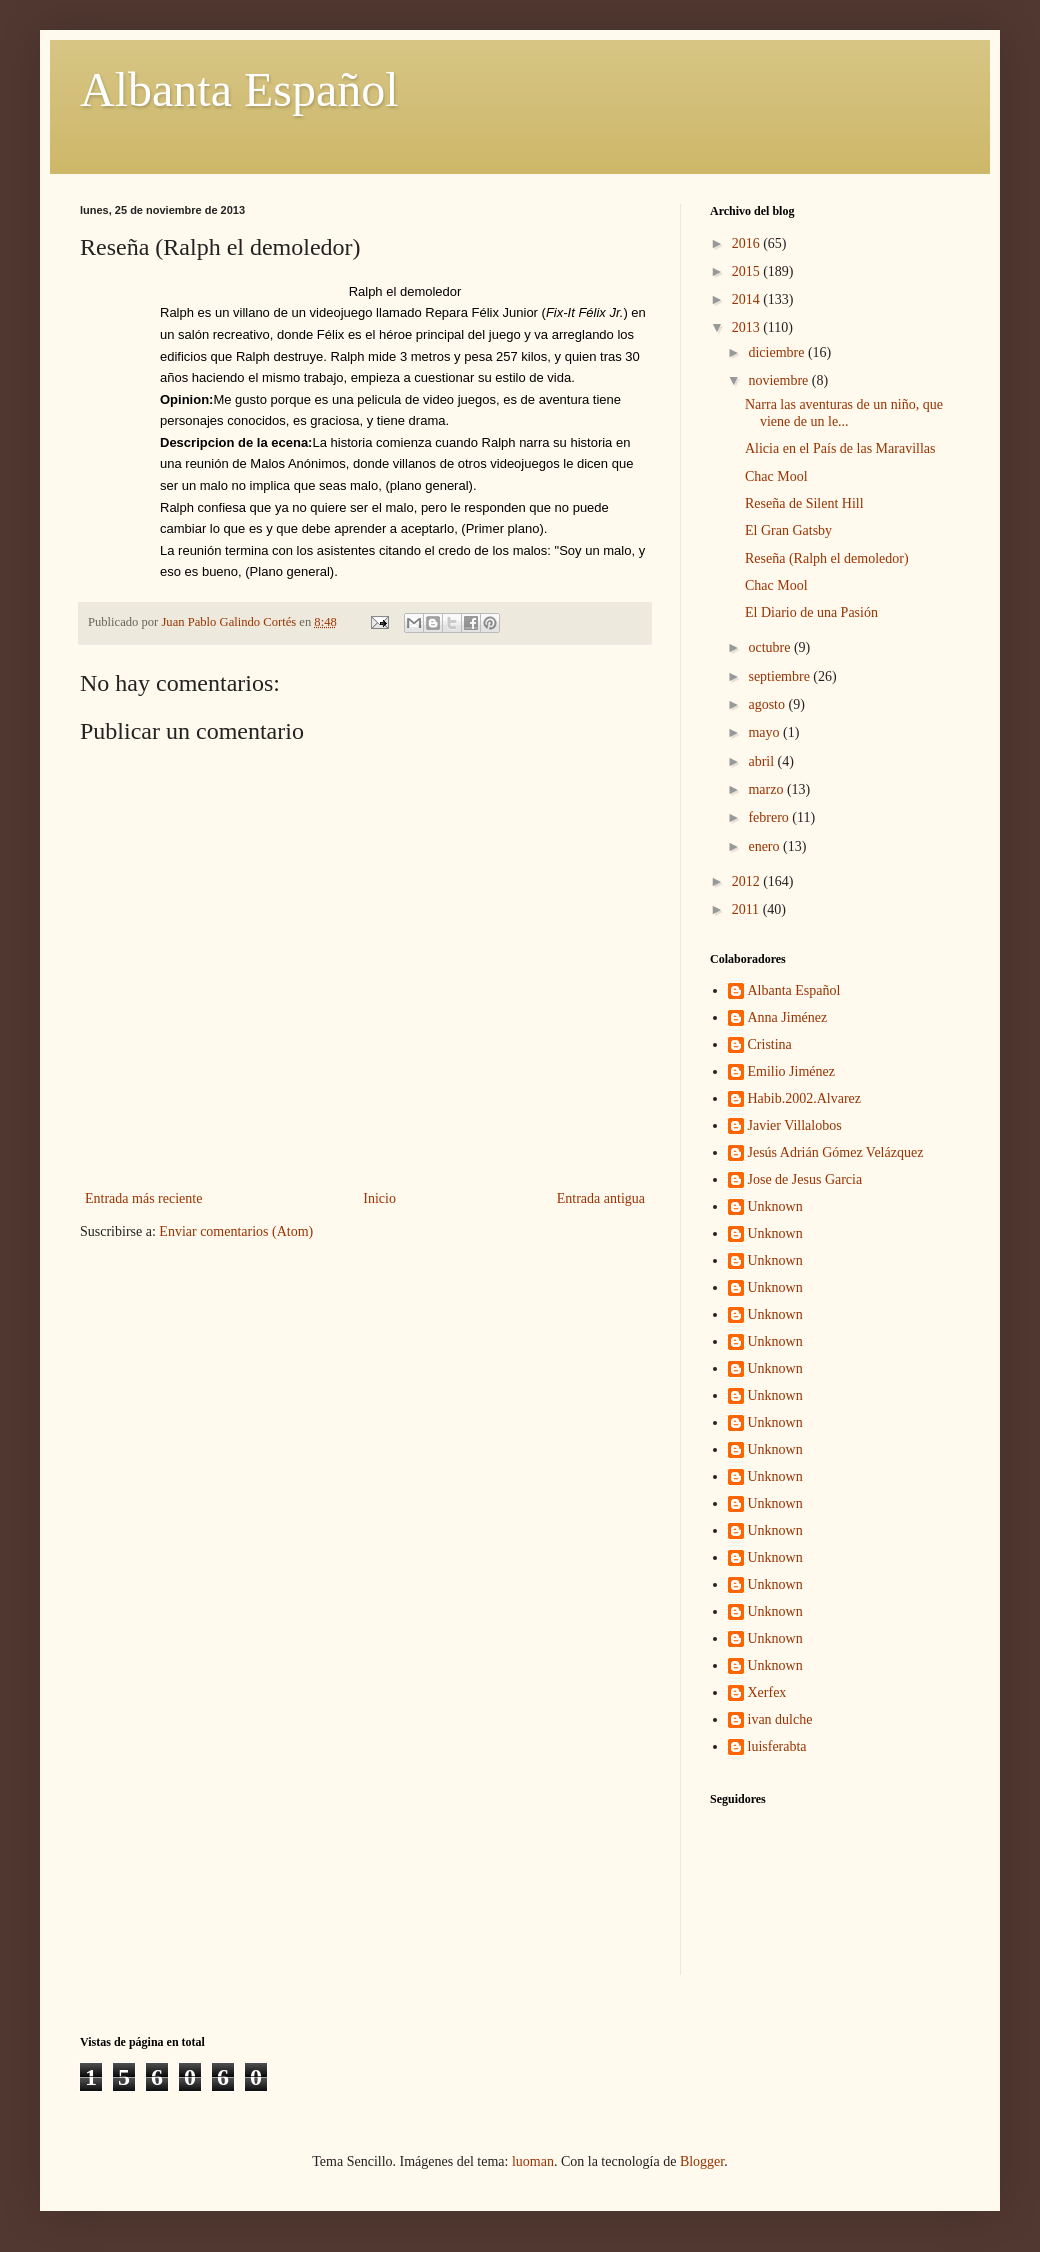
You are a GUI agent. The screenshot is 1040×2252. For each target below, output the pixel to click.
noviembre (779, 380)
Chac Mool (776, 476)
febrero (770, 817)
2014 (748, 299)
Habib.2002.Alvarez (805, 1098)
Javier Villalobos (795, 1125)
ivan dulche (780, 1719)
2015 (748, 271)
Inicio (379, 1198)
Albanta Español (239, 89)
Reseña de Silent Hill (804, 503)
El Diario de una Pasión (811, 612)
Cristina (770, 1044)
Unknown (775, 1206)
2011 (747, 909)
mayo (765, 732)
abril (762, 761)
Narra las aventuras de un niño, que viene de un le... (844, 413)
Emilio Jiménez (791, 1071)
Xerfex (767, 1692)
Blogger (702, 2161)
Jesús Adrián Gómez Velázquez (836, 1152)
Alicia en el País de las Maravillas (840, 448)
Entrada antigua (601, 1198)
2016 (748, 243)
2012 (748, 881)
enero (765, 846)
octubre (770, 647)
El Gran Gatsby (788, 530)
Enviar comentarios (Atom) (236, 1231)
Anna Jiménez (788, 1017)
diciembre (777, 352)
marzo (767, 789)
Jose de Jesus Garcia (805, 1179)
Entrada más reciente (143, 1198)
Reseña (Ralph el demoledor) (827, 558)
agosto (768, 704)
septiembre (780, 676)
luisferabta (777, 1746)
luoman (533, 2161)
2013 (748, 327)
